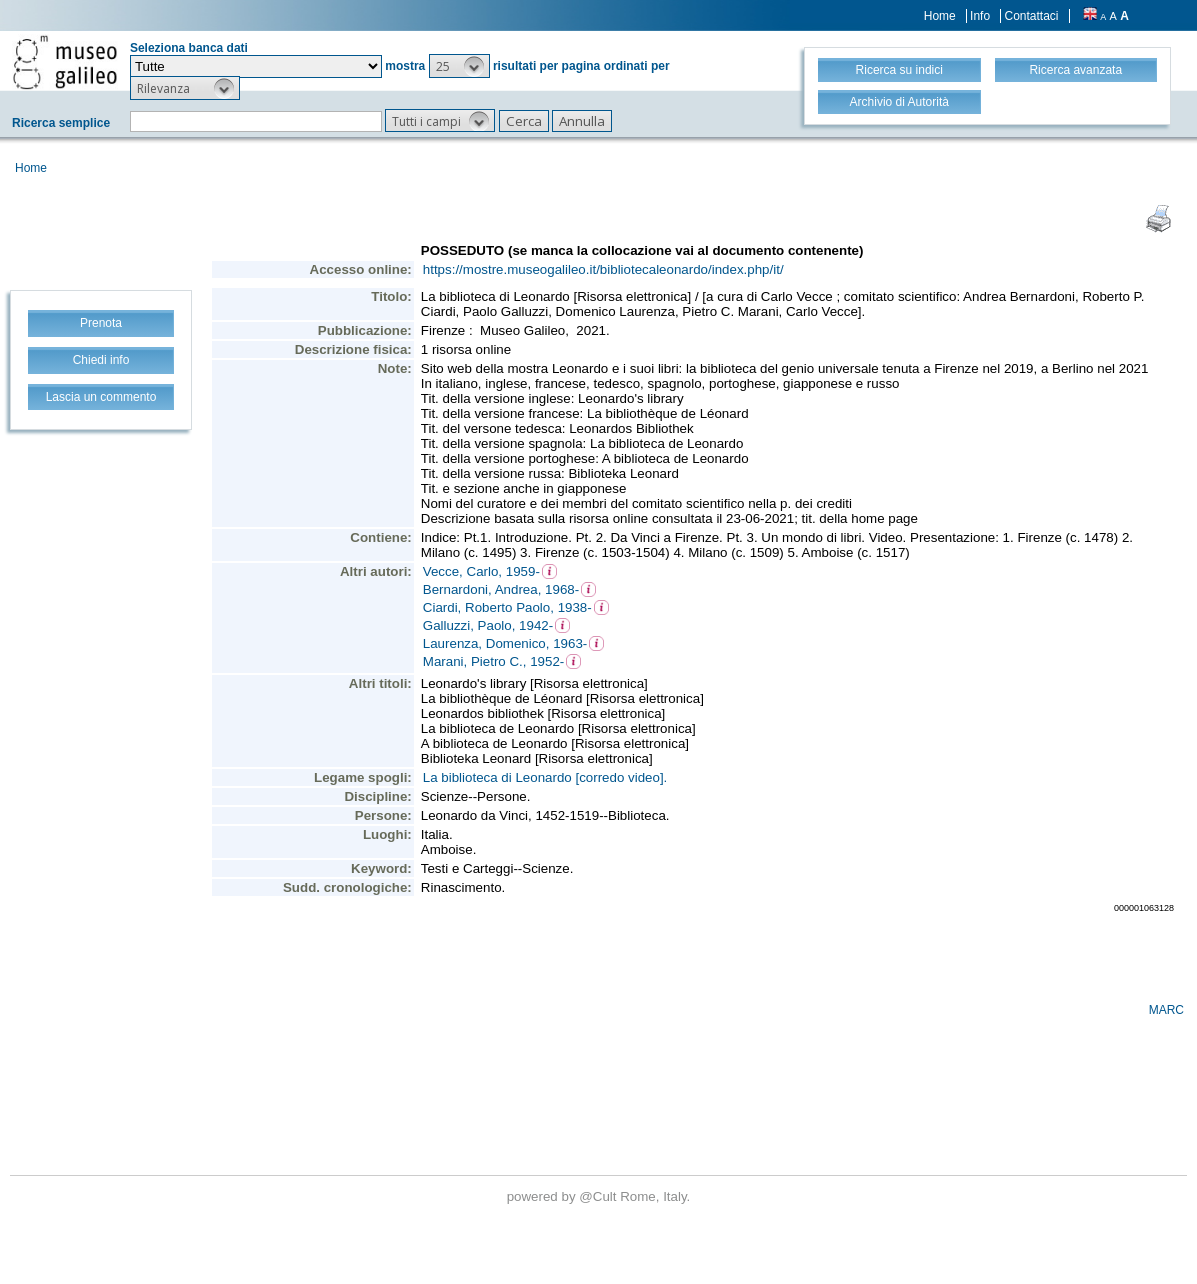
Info (980, 16)
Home (940, 16)
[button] (459, 66)
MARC (1166, 1010)
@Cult (599, 1196)
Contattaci (1031, 16)
